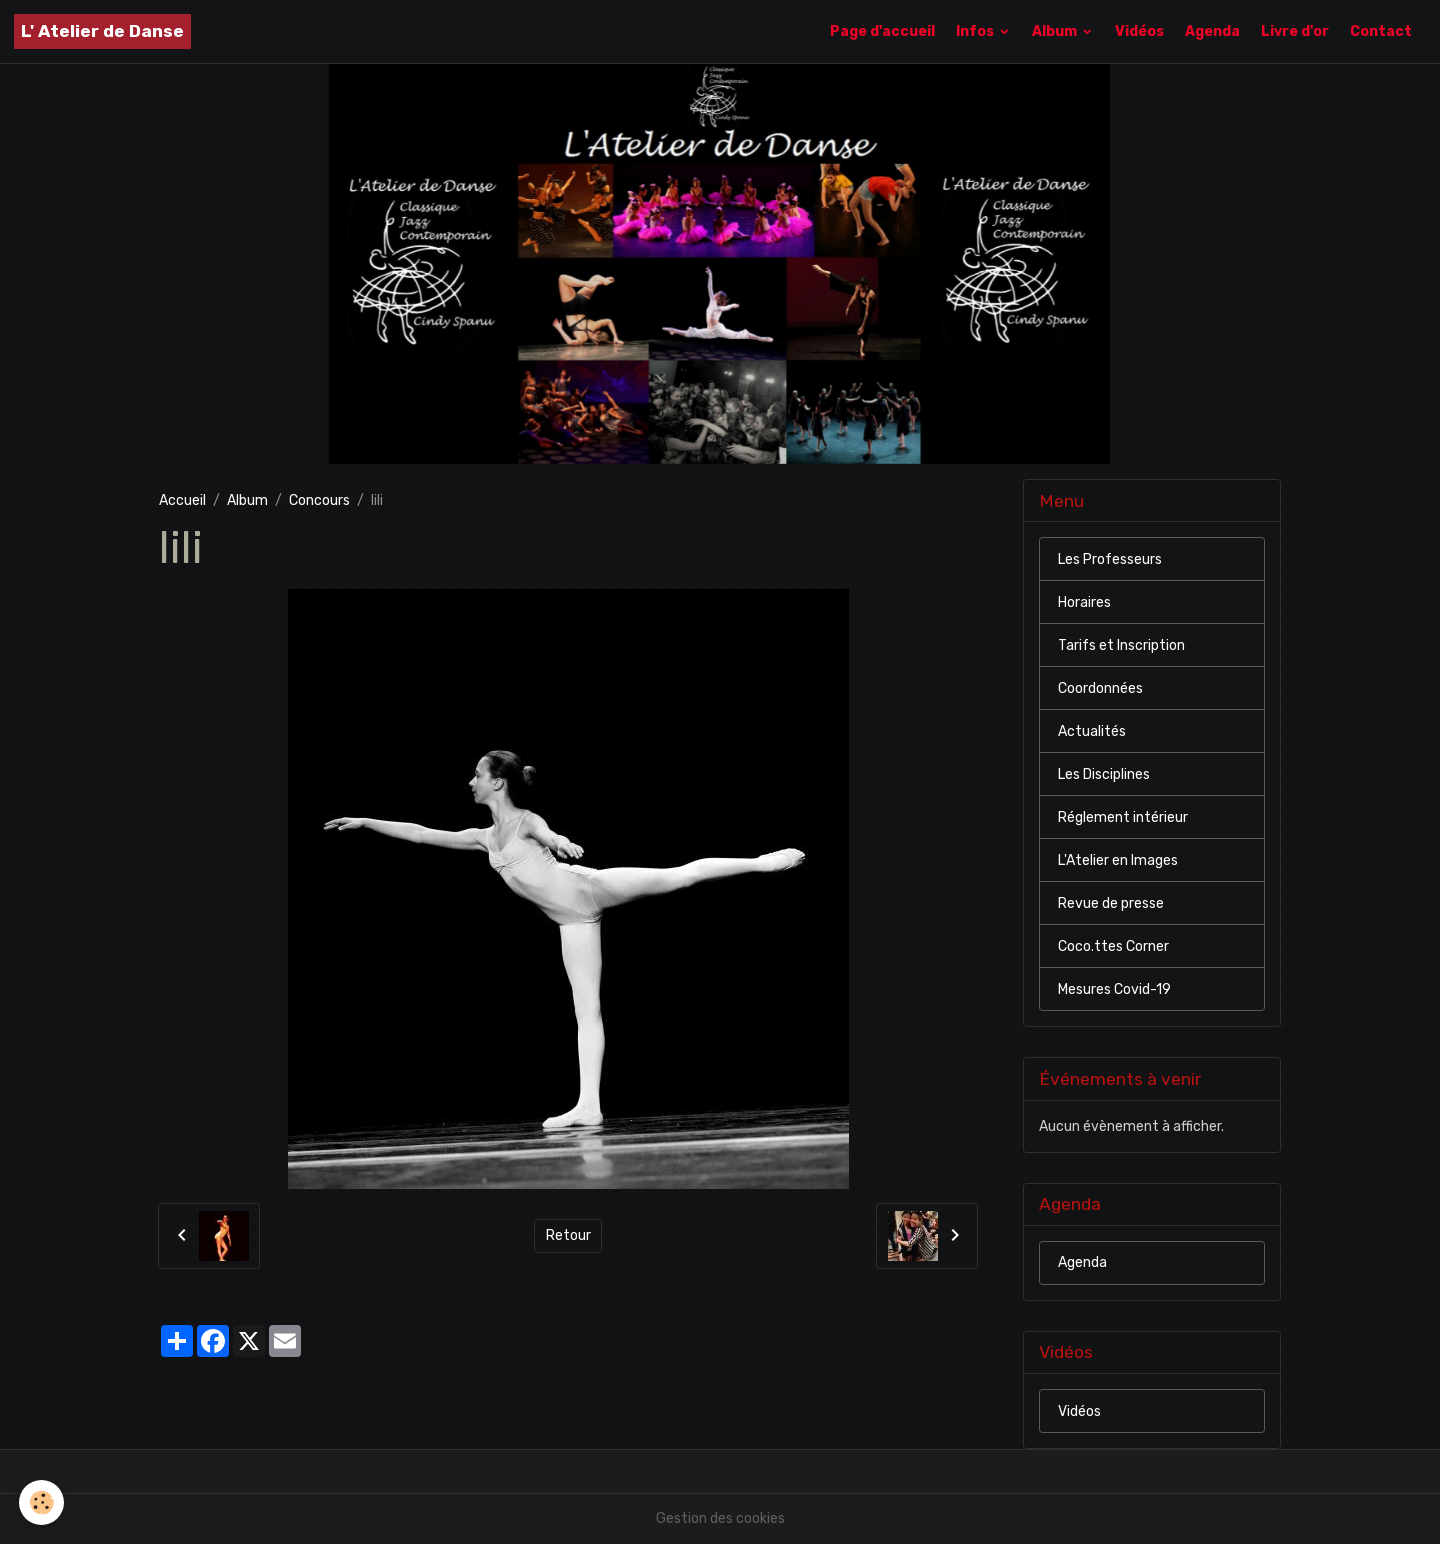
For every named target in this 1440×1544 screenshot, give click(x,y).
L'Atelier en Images (1118, 860)
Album (1056, 31)
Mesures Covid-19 (1114, 989)
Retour (568, 1235)
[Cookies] (42, 1502)
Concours (319, 500)
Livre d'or (1295, 31)
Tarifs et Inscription (1121, 645)
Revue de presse (1111, 903)
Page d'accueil (882, 31)
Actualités (1092, 731)
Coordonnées (1100, 688)
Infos (976, 31)
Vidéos (1139, 31)
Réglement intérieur (1123, 817)
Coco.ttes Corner (1113, 946)
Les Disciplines (1104, 774)
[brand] (102, 31)
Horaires (1084, 602)
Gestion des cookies (720, 1518)
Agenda (1212, 31)
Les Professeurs (1110, 559)
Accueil (182, 500)
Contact (1381, 31)
